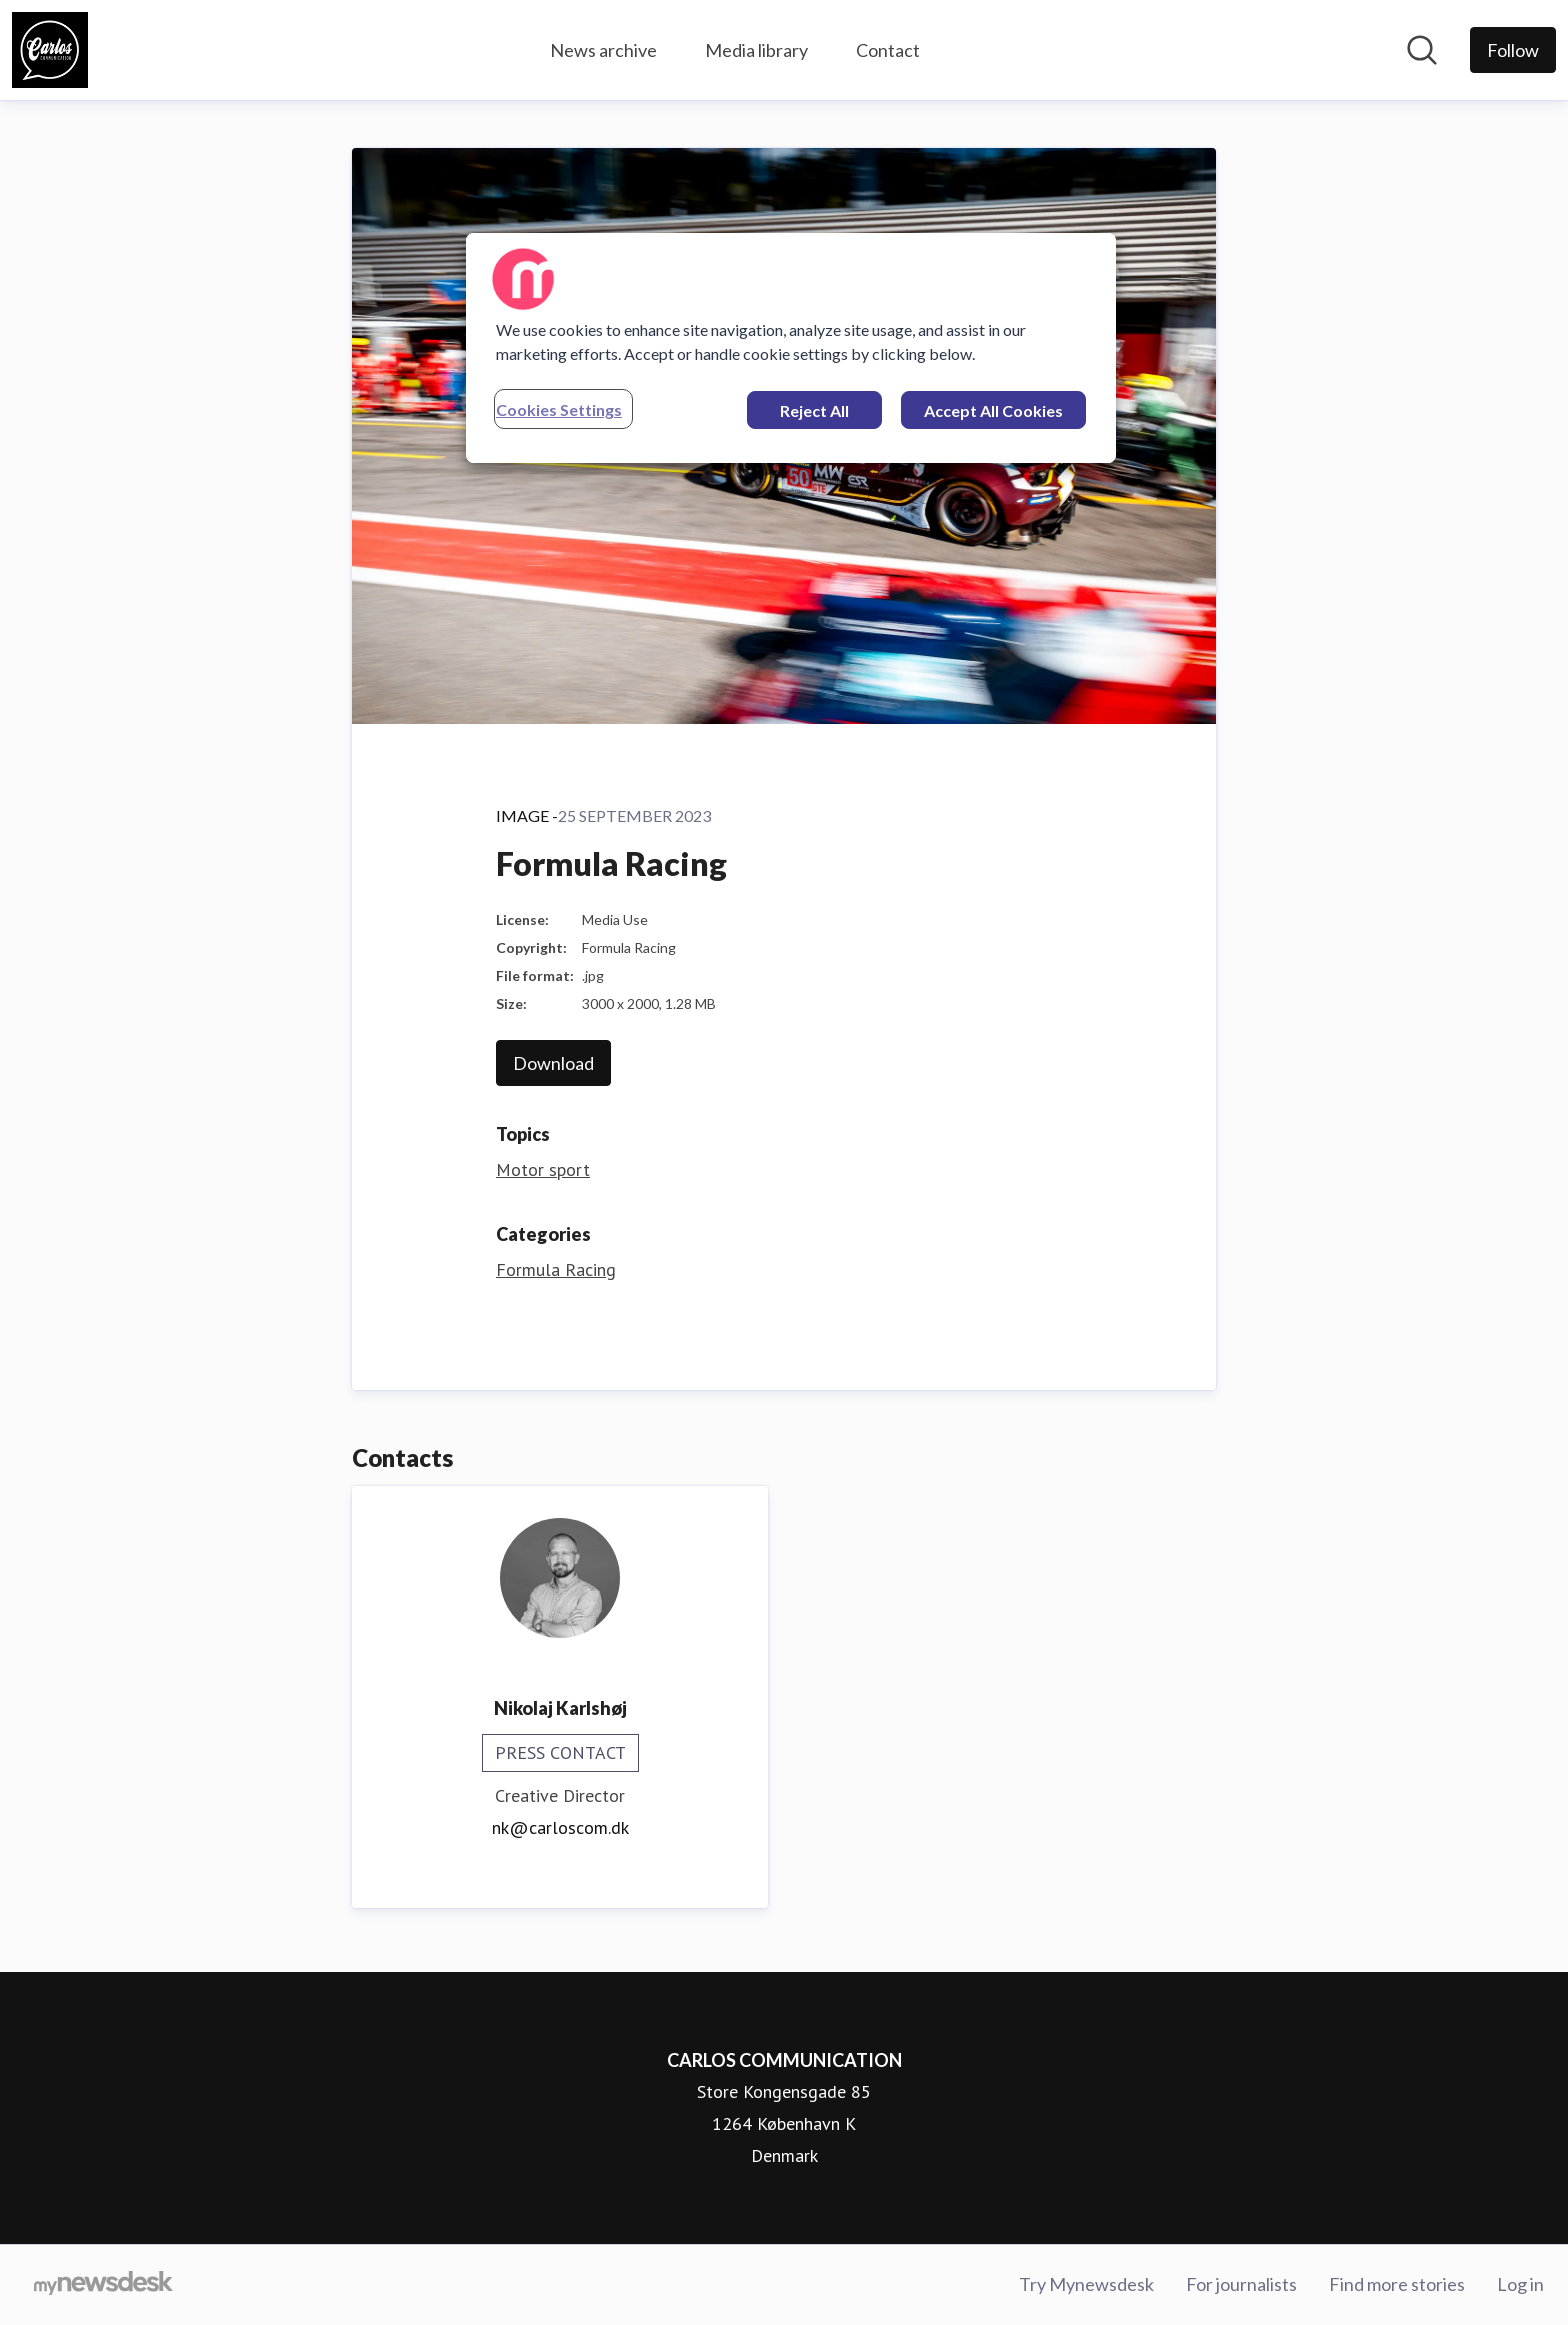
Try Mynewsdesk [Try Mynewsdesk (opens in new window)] (1086, 2284)
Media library (756, 50)
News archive (603, 50)
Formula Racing (556, 1269)
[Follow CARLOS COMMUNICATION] (1513, 50)
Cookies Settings (559, 409)
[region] (791, 348)
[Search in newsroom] (1422, 50)
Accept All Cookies (993, 410)
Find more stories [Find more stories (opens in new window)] (1397, 2284)
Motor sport (543, 1169)
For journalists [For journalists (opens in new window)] (1241, 2284)
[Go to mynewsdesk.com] (103, 2285)
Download (553, 1063)
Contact (888, 50)
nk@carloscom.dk (560, 1827)
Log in (1520, 2284)
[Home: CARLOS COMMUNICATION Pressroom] (50, 50)
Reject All (814, 410)
